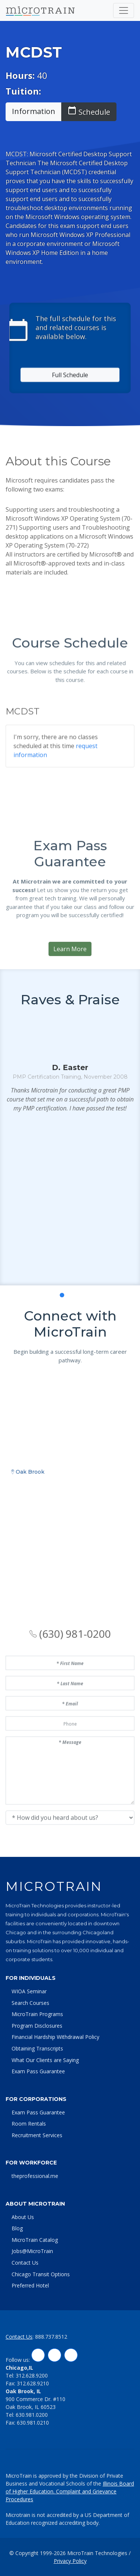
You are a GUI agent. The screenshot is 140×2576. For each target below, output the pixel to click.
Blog (17, 2228)
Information (33, 111)
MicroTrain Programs (37, 2014)
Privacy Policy (70, 2560)
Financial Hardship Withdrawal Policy (55, 2036)
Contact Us (25, 2262)
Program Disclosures (37, 2025)
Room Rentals (29, 2123)
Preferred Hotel (30, 2285)
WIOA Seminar (29, 1991)
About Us (23, 2217)
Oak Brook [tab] (27, 1618)
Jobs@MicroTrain (32, 2251)
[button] (54, 1375)
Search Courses (30, 2002)
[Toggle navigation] (123, 10)
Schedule (89, 111)
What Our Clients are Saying (45, 2060)
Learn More (70, 1018)
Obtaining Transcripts (37, 2048)
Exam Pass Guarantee (38, 2071)
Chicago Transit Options (41, 2274)
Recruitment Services (37, 2135)
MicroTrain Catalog (35, 2239)
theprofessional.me (35, 2175)
